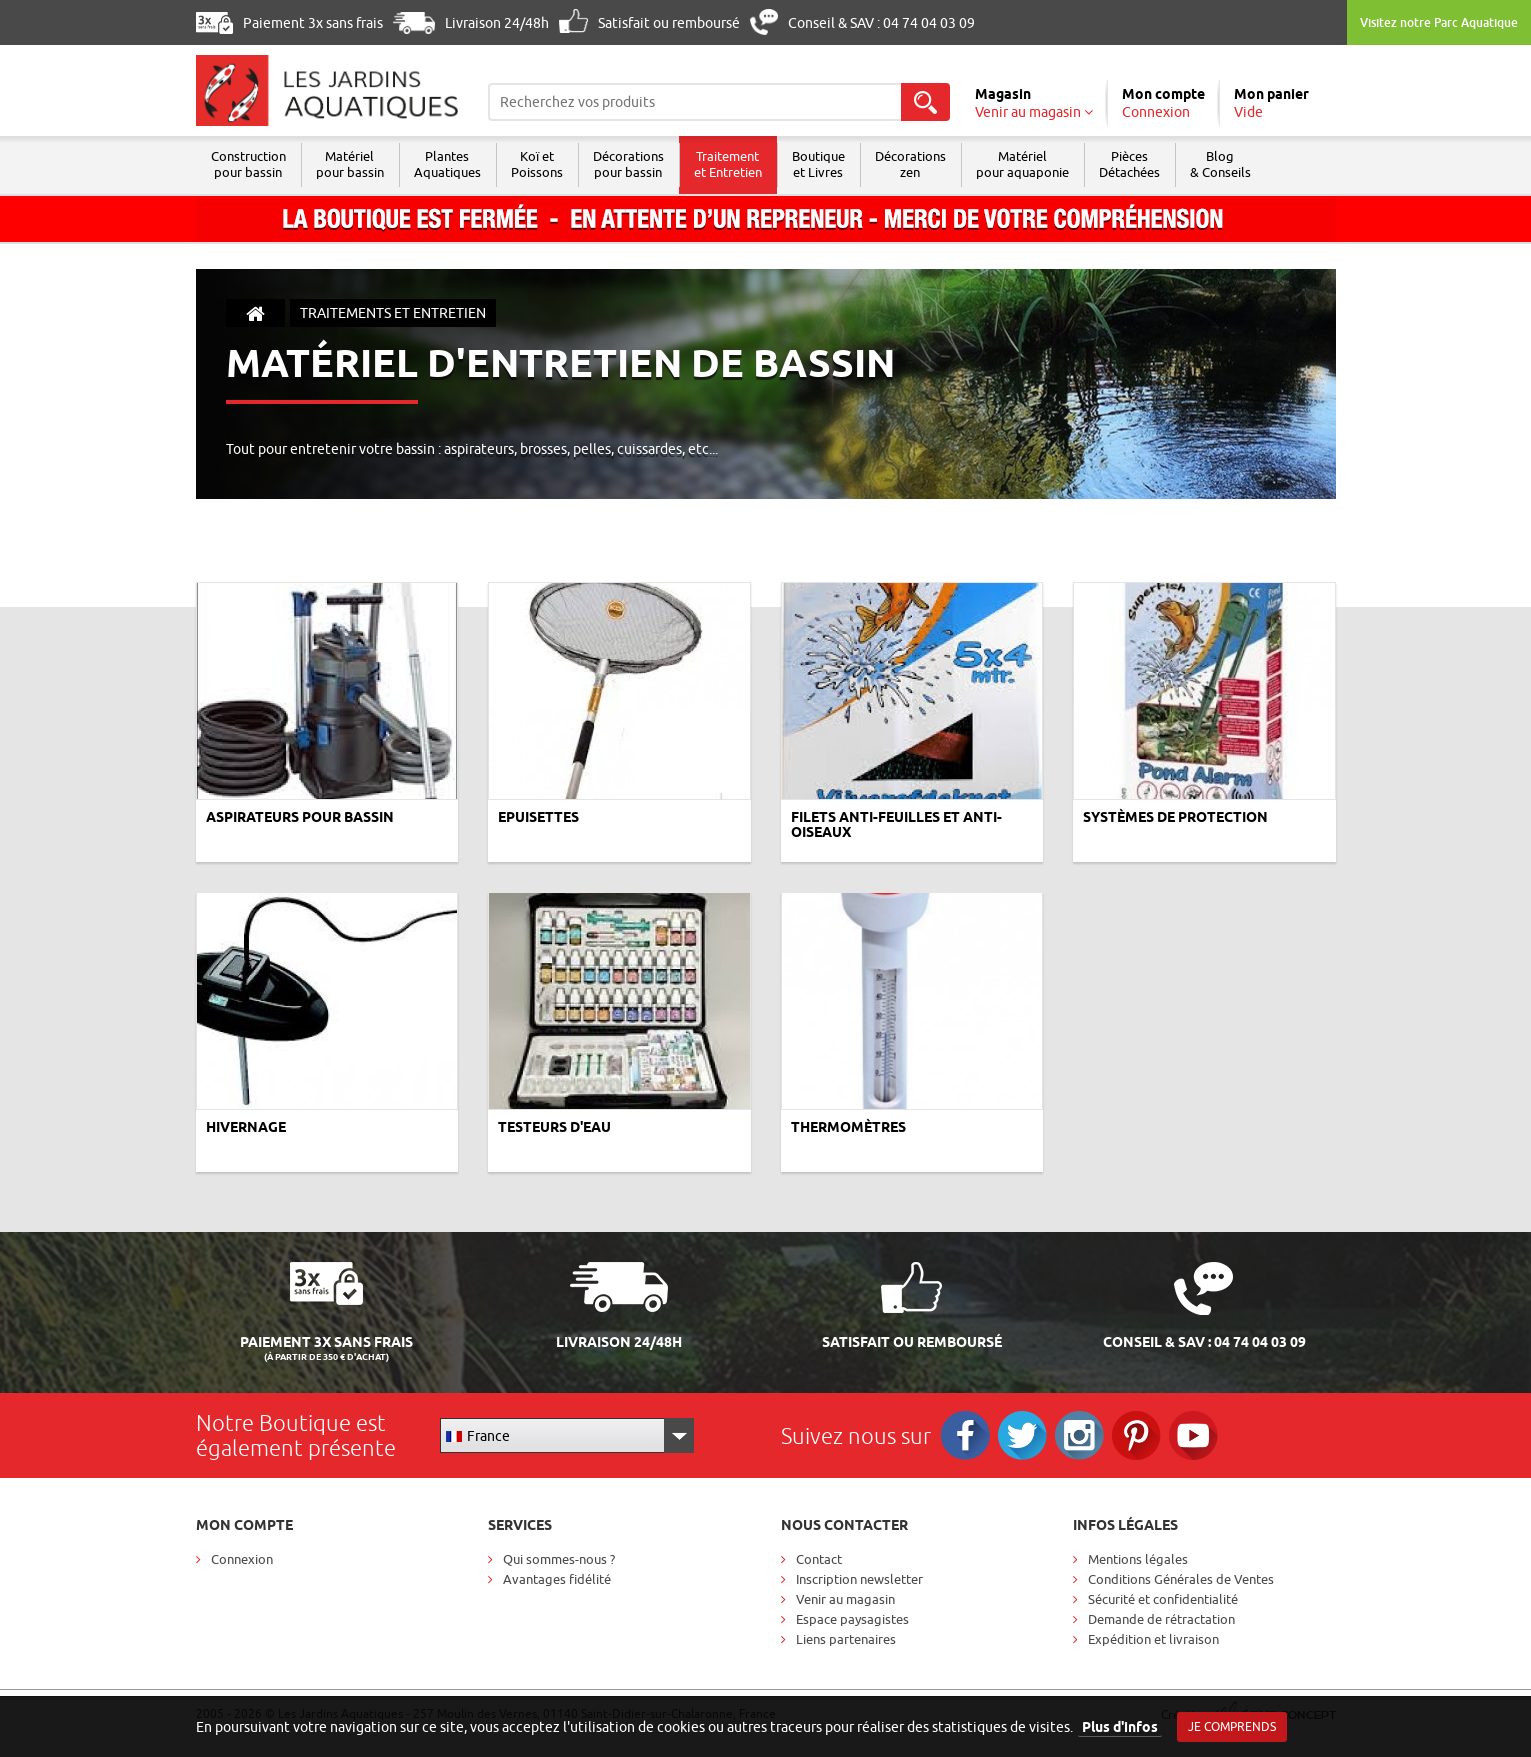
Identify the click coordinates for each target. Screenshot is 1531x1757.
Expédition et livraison (1153, 1639)
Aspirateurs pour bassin (300, 817)
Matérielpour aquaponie (1022, 164)
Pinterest (1136, 1435)
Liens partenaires (846, 1639)
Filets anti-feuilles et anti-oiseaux (896, 824)
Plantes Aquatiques (447, 164)
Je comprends (1232, 1726)
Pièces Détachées (1129, 164)
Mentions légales (1138, 1559)
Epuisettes (538, 817)
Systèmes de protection (1175, 817)
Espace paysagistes (852, 1619)
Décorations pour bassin (628, 164)
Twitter (1022, 1435)
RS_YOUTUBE (1193, 1435)
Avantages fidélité (557, 1579)
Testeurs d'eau (554, 1127)
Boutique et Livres (818, 164)
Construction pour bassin (248, 164)
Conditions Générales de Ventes (1181, 1579)
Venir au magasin (845, 1599)
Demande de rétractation (1161, 1619)
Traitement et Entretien (728, 164)
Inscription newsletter (859, 1579)
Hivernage (246, 1127)
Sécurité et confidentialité (1163, 1599)
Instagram (1079, 1435)
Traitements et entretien (393, 313)
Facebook (965, 1435)
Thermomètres (848, 1127)
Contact (819, 1559)
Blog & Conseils (1220, 164)
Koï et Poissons (537, 164)
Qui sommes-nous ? (559, 1559)
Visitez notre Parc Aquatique (1439, 22)
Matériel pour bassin (350, 164)
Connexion (242, 1559)
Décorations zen (910, 164)
